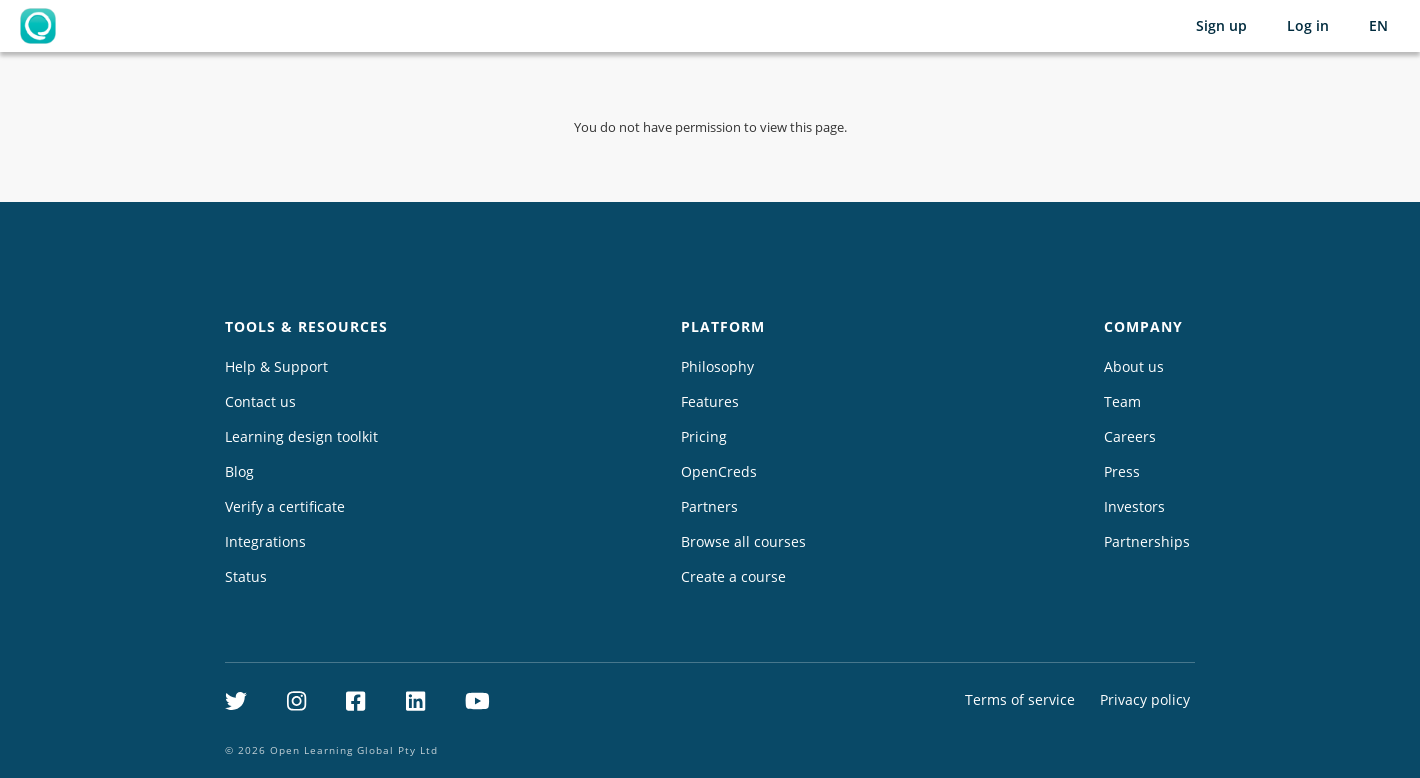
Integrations (265, 541)
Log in (1308, 25)
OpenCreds (719, 471)
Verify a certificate (285, 506)
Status (246, 576)
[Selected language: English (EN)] (1378, 26)
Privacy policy (1145, 699)
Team (1122, 401)
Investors (1134, 506)
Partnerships (1147, 541)
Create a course (733, 576)
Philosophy (717, 366)
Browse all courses (743, 541)
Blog (239, 471)
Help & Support (276, 366)
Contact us (260, 401)
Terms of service (1020, 699)
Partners (709, 506)
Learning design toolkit (301, 436)
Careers (1130, 436)
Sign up (1221, 25)
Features (710, 401)
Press (1122, 471)
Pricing (704, 436)
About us (1134, 366)
